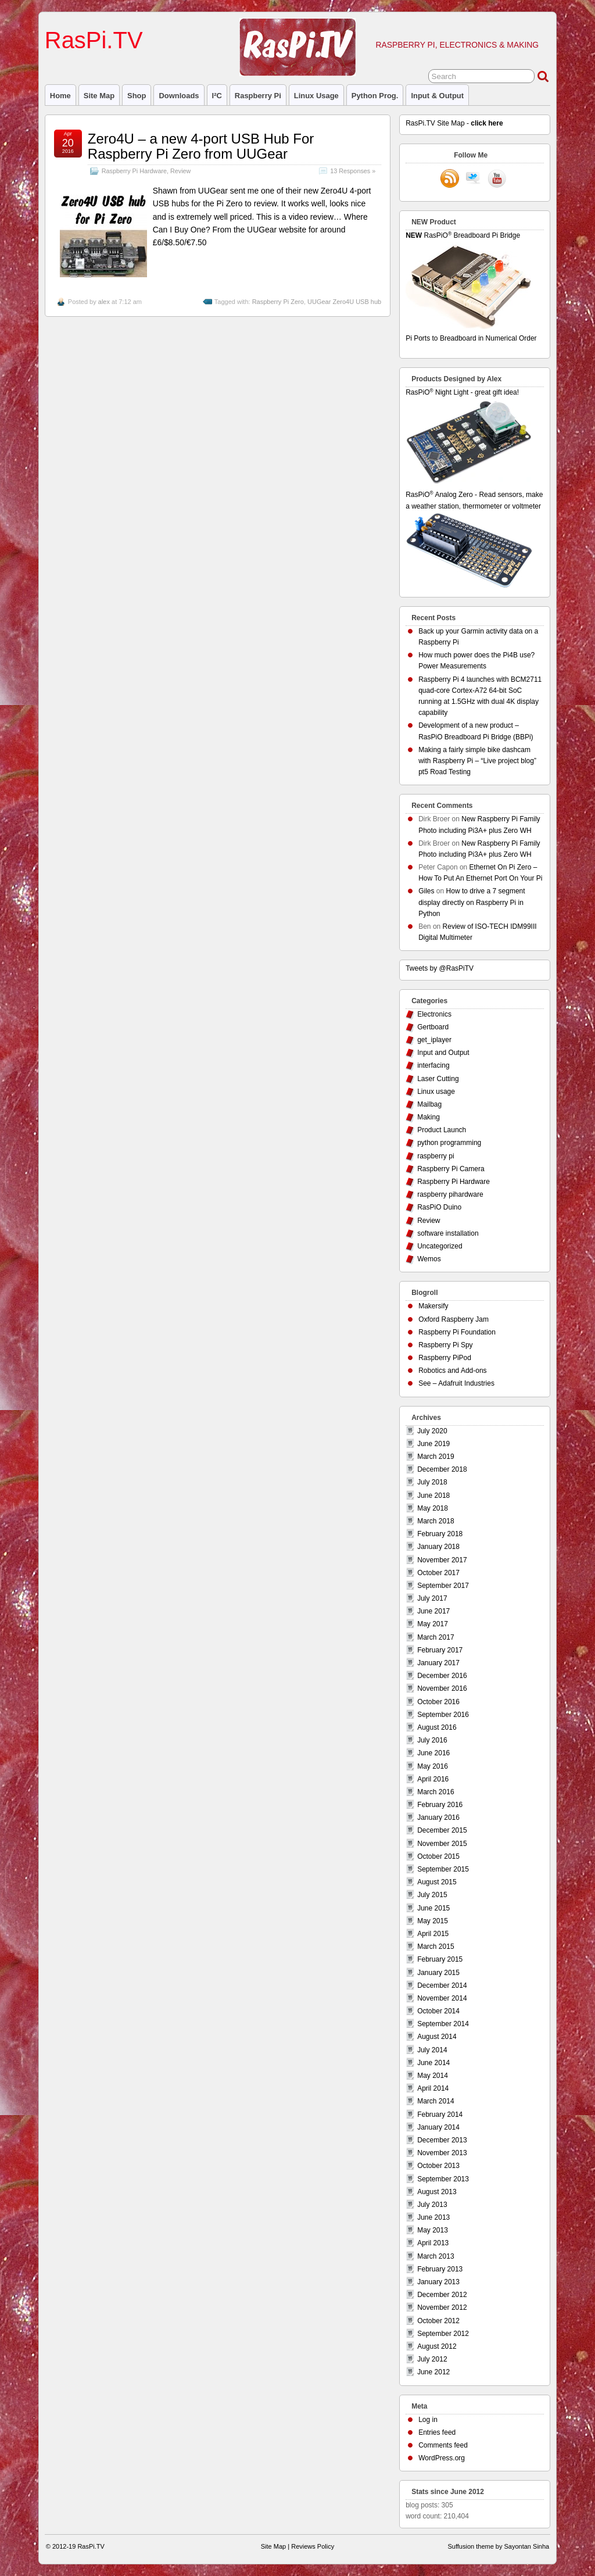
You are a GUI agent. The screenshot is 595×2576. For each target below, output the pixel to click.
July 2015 (432, 1895)
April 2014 (433, 2088)
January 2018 (438, 1547)
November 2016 (442, 1688)
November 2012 (442, 2307)
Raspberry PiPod (444, 1358)
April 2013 (433, 2243)
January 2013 (438, 2282)
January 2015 (438, 1973)
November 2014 (442, 1998)
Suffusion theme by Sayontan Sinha (498, 2546)
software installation (447, 1233)
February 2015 (440, 1959)
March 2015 (435, 1946)
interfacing (433, 1065)
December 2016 (442, 1676)
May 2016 (432, 1766)
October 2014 (438, 2011)
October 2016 (438, 1702)
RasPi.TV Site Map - (454, 123)
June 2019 (433, 1444)
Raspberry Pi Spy (445, 1345)
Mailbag (429, 1104)
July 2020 (432, 1431)
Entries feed (437, 2432)
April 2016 (433, 1779)
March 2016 (435, 1792)
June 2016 (433, 1753)
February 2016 (440, 1805)
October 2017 (438, 1573)
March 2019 (435, 1456)
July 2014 (432, 2050)
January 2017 (438, 1663)
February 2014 (440, 2114)
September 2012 (443, 2334)
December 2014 (442, 1985)
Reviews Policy (312, 2546)
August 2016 (436, 1727)
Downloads (179, 95)
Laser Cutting (437, 1079)
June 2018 (433, 1495)
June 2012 (433, 2372)
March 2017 (435, 1637)
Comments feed (443, 2445)
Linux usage (316, 95)
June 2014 (433, 2063)
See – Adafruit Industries (456, 1383)
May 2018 (432, 1508)
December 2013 (442, 2140)
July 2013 (432, 2205)
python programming (449, 1143)
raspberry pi (258, 95)
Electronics (434, 1014)
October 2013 (438, 2166)
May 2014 (432, 2075)
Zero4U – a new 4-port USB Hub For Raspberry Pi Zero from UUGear (201, 146)
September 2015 (443, 1869)
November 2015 (442, 1844)
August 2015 (436, 1882)
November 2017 (442, 1560)
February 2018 (440, 1534)
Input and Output (443, 1053)
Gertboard (433, 1027)
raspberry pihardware (450, 1194)
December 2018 (442, 1469)
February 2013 (440, 2269)
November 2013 (442, 2153)
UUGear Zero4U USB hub (344, 301)
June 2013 (433, 2217)
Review (180, 170)
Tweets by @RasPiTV (440, 968)
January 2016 (438, 1817)
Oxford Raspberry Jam (453, 1319)
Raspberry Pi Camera (450, 1169)
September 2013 (443, 2179)
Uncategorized (439, 1246)
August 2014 (436, 2037)
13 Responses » (352, 170)
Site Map (99, 95)
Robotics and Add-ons (452, 1370)
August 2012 (436, 2346)
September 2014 (443, 2024)
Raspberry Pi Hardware (134, 170)
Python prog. (375, 95)
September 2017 (443, 1586)
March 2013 (435, 2256)
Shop (136, 95)
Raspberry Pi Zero (278, 301)
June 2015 (433, 1908)
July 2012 (432, 2359)
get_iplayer (434, 1040)
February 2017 (440, 1650)
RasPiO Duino (439, 1207)
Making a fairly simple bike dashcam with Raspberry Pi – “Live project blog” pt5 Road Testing (477, 761)
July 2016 (432, 1740)
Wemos (428, 1259)
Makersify (433, 1306)
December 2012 (442, 2295)
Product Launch (441, 1130)
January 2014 (438, 2127)
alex (104, 301)
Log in (428, 2420)
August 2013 (436, 2192)
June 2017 (433, 1611)
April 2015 (433, 1934)
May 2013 (432, 2230)
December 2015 (442, 1830)
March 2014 (435, 2101)
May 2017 (432, 1624)
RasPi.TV (94, 40)
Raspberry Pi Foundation (457, 1332)
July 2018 (432, 1482)
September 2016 (443, 1715)
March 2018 (435, 1521)
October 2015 (438, 1856)
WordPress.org (441, 2458)
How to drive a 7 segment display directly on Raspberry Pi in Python (471, 902)
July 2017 (432, 1598)
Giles (426, 891)
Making (428, 1117)
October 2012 (438, 2321)
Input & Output (437, 95)
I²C (217, 95)
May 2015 (432, 1921)
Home (60, 95)
